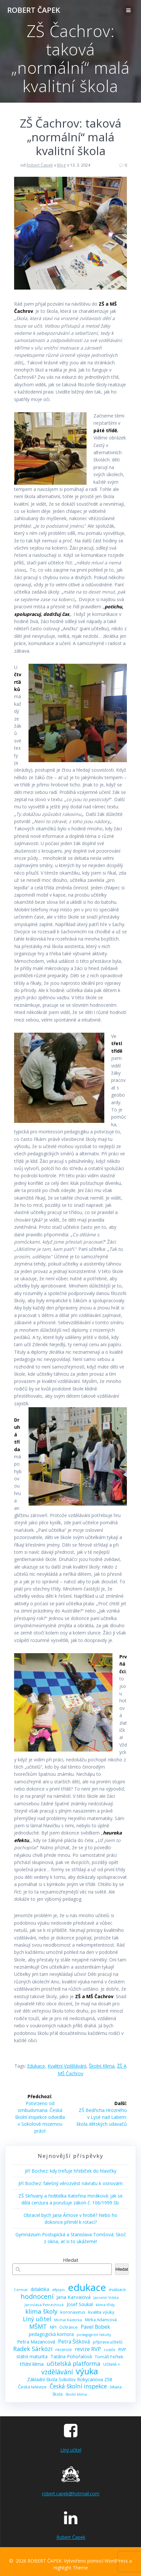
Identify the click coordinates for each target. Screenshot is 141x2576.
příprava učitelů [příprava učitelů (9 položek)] (108, 2342)
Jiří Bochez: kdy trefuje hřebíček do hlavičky (70, 2171)
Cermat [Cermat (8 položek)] (21, 2289)
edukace (36, 2066)
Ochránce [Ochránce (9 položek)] (68, 2327)
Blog (61, 165)
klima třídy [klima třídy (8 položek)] (105, 2304)
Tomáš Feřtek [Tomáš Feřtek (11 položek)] (109, 2357)
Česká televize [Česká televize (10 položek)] (32, 2387)
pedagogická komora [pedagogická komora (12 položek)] (51, 2334)
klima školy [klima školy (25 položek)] (41, 2311)
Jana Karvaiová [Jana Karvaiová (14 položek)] (73, 2297)
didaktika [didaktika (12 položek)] (39, 2289)
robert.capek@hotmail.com (70, 2493)
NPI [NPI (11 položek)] (53, 2327)
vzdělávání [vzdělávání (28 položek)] (57, 2371)
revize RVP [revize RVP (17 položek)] (88, 2348)
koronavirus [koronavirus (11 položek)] (72, 2312)
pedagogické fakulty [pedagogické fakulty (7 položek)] (94, 2334)
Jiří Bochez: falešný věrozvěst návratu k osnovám (70, 2183)
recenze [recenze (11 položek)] (63, 2349)
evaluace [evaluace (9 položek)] (117, 2289)
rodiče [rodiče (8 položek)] (109, 2349)
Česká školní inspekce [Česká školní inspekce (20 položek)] (78, 2386)
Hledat (70, 2260)
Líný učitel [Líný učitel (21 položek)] (37, 2319)
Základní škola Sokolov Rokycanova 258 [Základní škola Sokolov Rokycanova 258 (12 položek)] (69, 2379)
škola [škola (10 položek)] (57, 2394)
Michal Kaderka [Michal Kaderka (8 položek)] (68, 2319)
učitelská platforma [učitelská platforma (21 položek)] (73, 2363)
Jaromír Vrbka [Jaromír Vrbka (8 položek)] (106, 2297)
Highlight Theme (70, 2568)
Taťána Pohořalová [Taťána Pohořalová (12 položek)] (71, 2356)
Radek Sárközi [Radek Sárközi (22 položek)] (32, 2348)
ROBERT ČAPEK (33, 10)
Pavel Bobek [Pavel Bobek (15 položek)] (95, 2326)
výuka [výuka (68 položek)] (87, 2371)
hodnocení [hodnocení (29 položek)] (37, 2296)
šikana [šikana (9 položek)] (116, 2387)
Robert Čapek (40, 165)
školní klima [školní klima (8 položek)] (76, 2394)
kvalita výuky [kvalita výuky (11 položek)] (101, 2312)
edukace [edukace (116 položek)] (87, 2287)
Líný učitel (70, 2450)
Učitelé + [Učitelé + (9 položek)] (111, 2364)
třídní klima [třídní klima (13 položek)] (32, 2364)
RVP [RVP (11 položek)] (122, 2349)
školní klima (101, 2066)
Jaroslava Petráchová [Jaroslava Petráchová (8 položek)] (44, 2304)
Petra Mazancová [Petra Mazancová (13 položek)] (36, 2341)
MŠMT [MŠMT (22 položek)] (38, 2326)
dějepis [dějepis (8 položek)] (58, 2289)
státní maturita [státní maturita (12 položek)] (32, 2356)
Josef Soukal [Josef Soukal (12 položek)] (80, 2304)
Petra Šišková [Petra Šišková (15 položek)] (74, 2341)
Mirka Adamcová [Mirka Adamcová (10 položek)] (101, 2319)
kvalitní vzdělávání (67, 2066)
